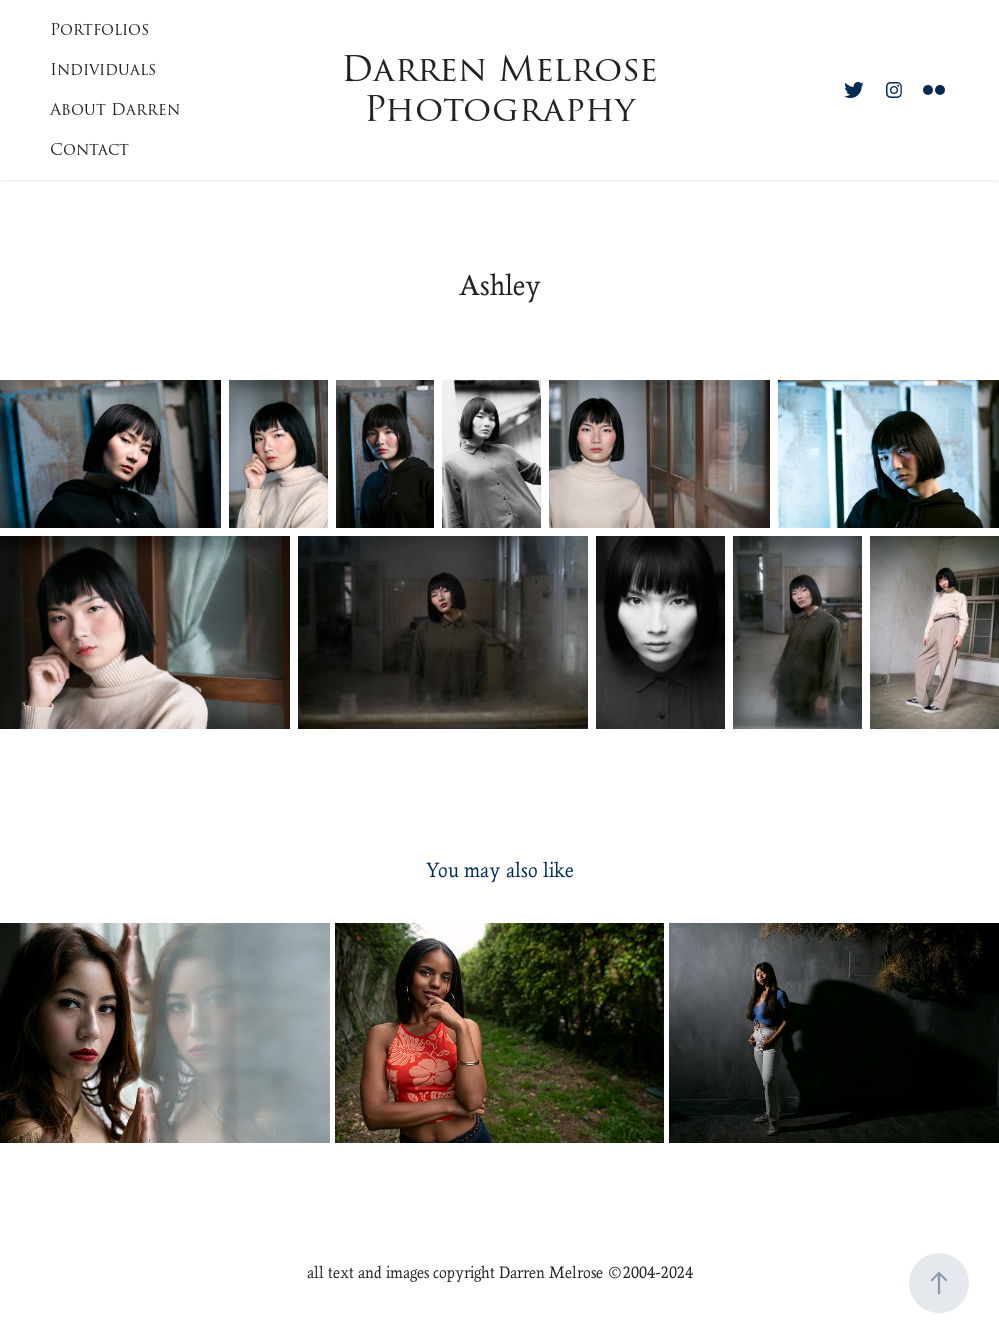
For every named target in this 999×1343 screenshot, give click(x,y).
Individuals (103, 70)
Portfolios (99, 30)
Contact (89, 150)
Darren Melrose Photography (505, 89)
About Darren (115, 110)
